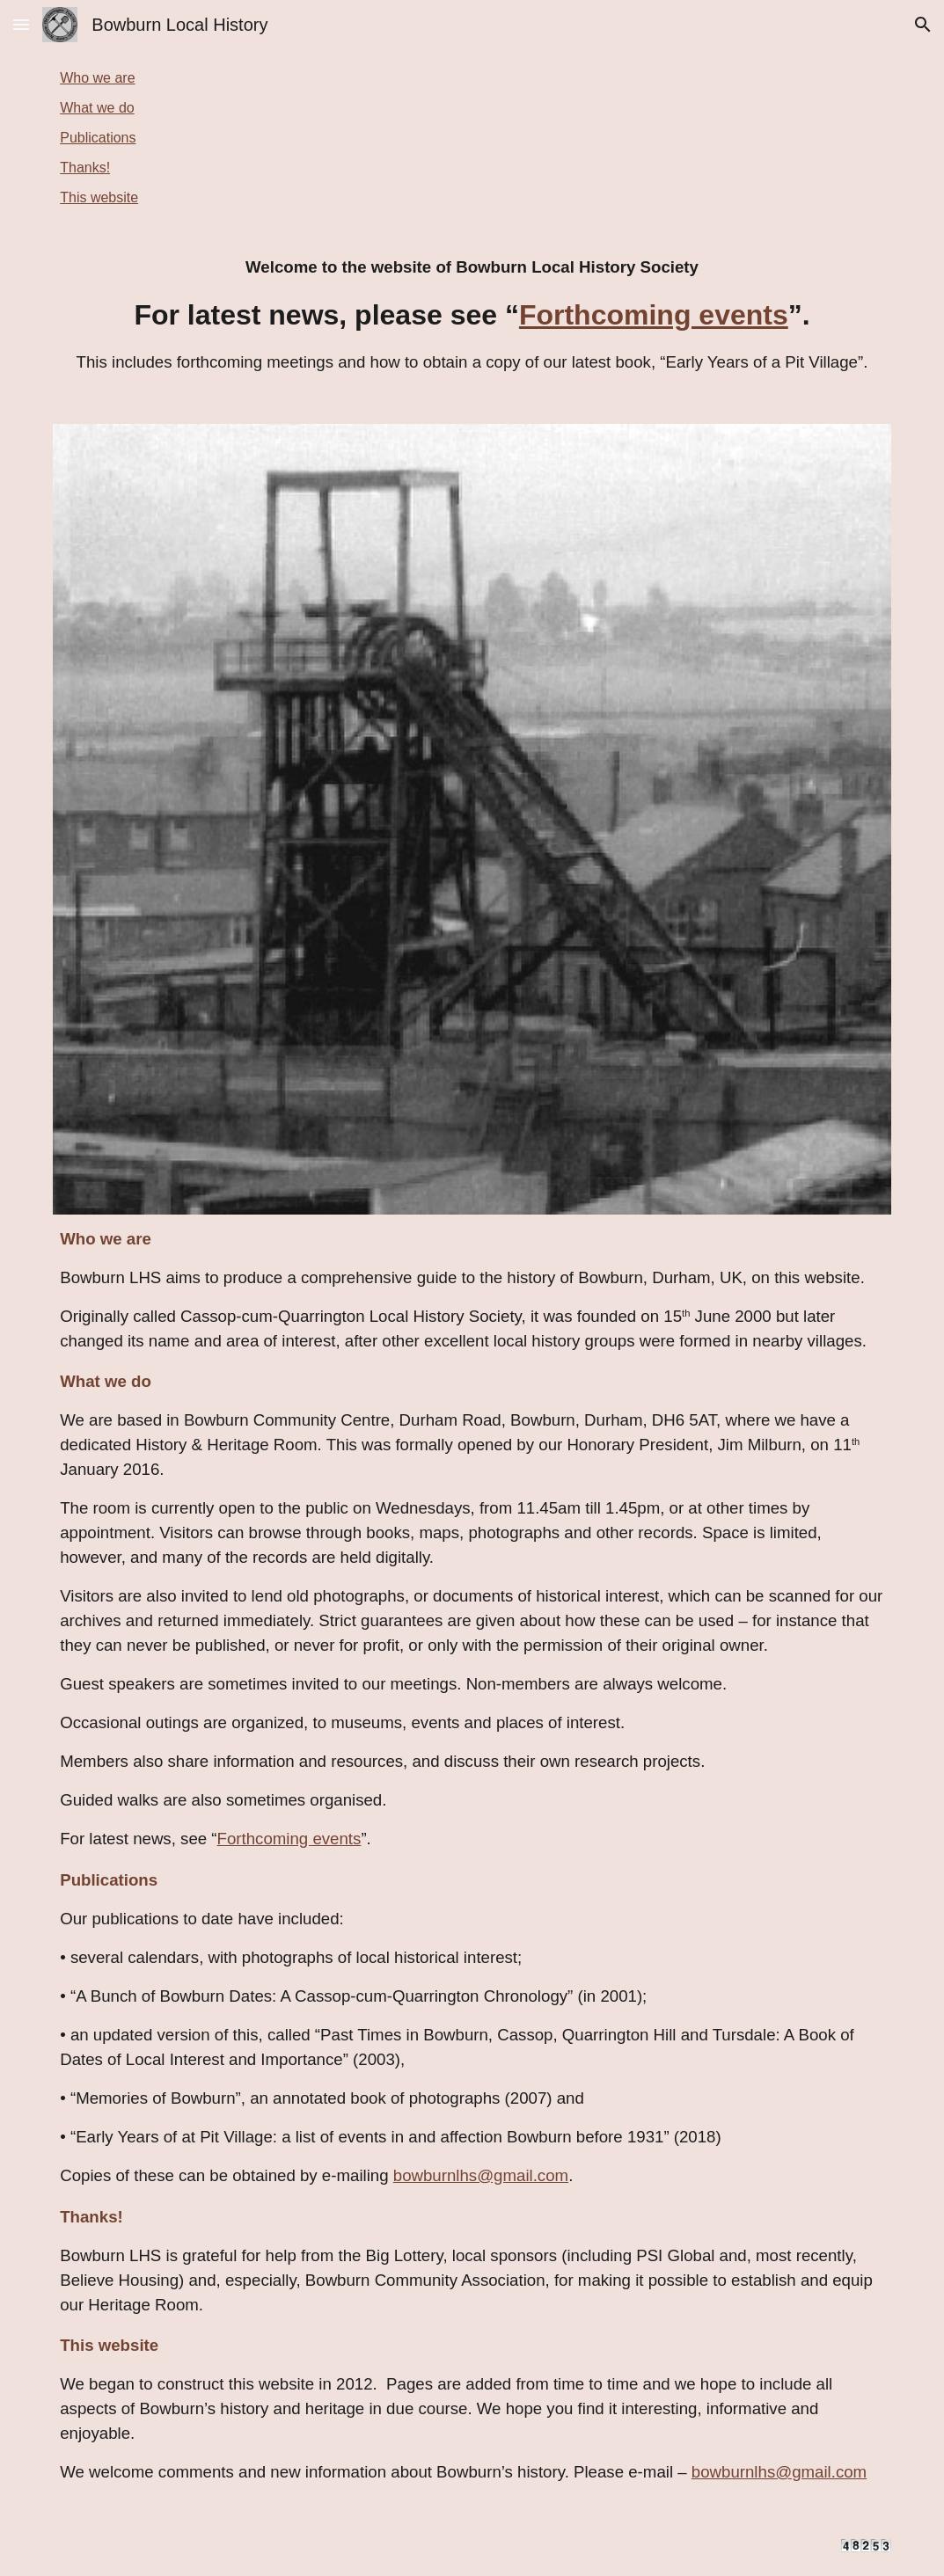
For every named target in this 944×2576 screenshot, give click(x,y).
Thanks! (85, 167)
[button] (21, 24)
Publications (97, 137)
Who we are (97, 77)
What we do (97, 107)
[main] (472, 315)
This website (99, 197)
